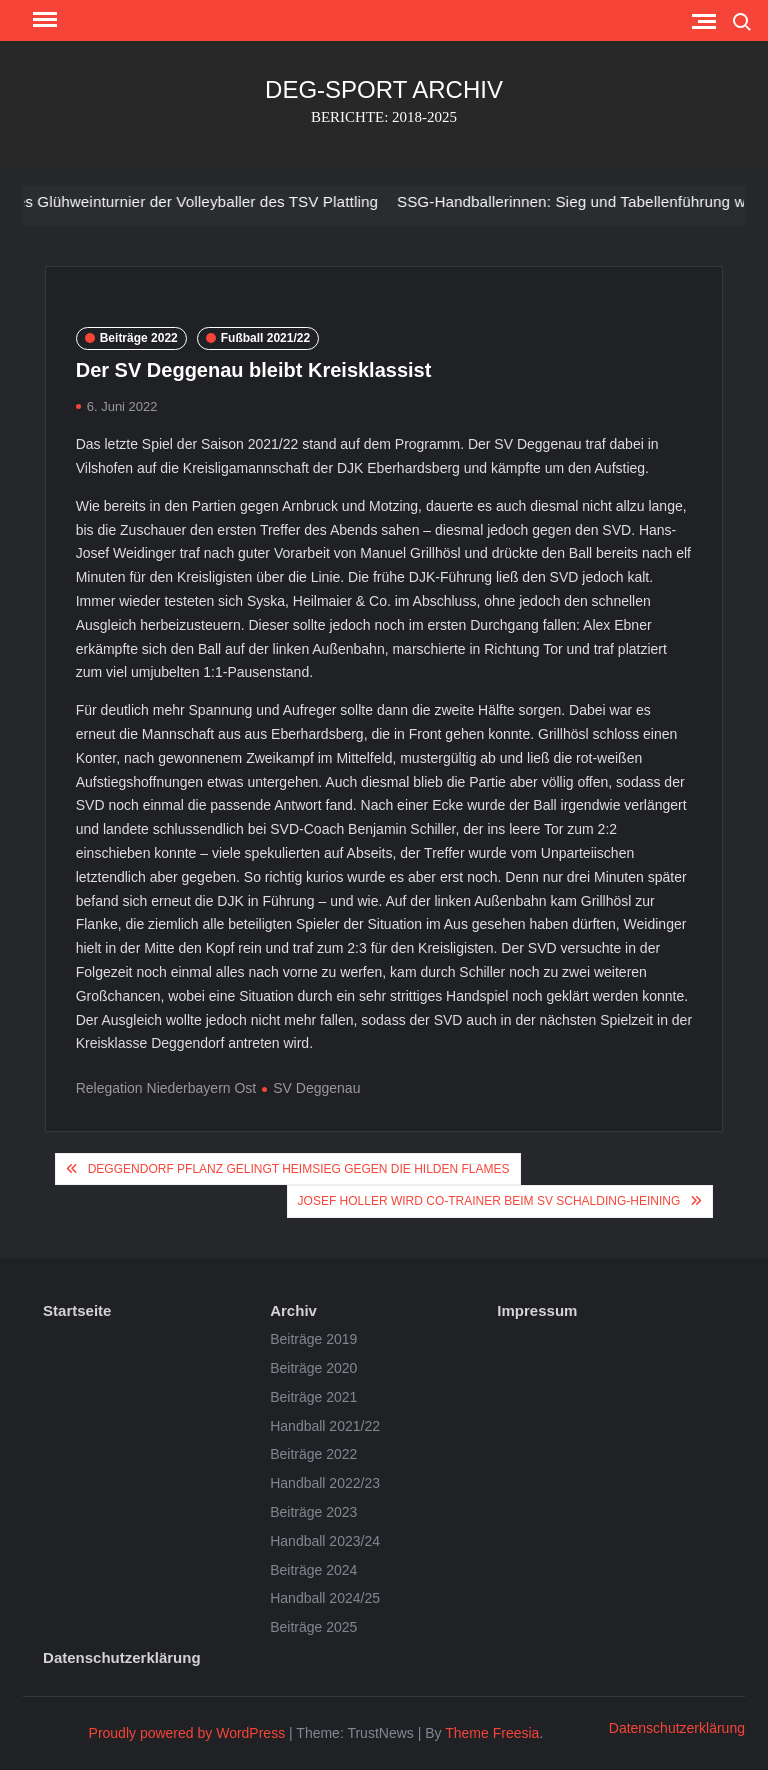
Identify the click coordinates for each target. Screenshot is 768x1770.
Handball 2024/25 (325, 1598)
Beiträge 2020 (313, 1368)
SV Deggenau (316, 1088)
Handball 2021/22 (325, 1426)
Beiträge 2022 (139, 338)
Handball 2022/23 (325, 1483)
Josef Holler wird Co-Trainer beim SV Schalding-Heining (489, 1201)
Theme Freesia (492, 1733)
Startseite (77, 1310)
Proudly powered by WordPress (187, 1733)
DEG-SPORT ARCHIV (384, 89)
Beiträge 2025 (313, 1627)
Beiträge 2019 (313, 1339)
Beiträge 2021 (313, 1397)
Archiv (293, 1310)
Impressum (537, 1310)
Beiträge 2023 (313, 1512)
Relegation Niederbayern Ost (166, 1088)
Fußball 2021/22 (265, 338)
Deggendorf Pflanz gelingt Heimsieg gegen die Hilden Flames (299, 1169)
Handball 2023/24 (325, 1541)
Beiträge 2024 (313, 1570)
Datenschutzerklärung (122, 1657)
